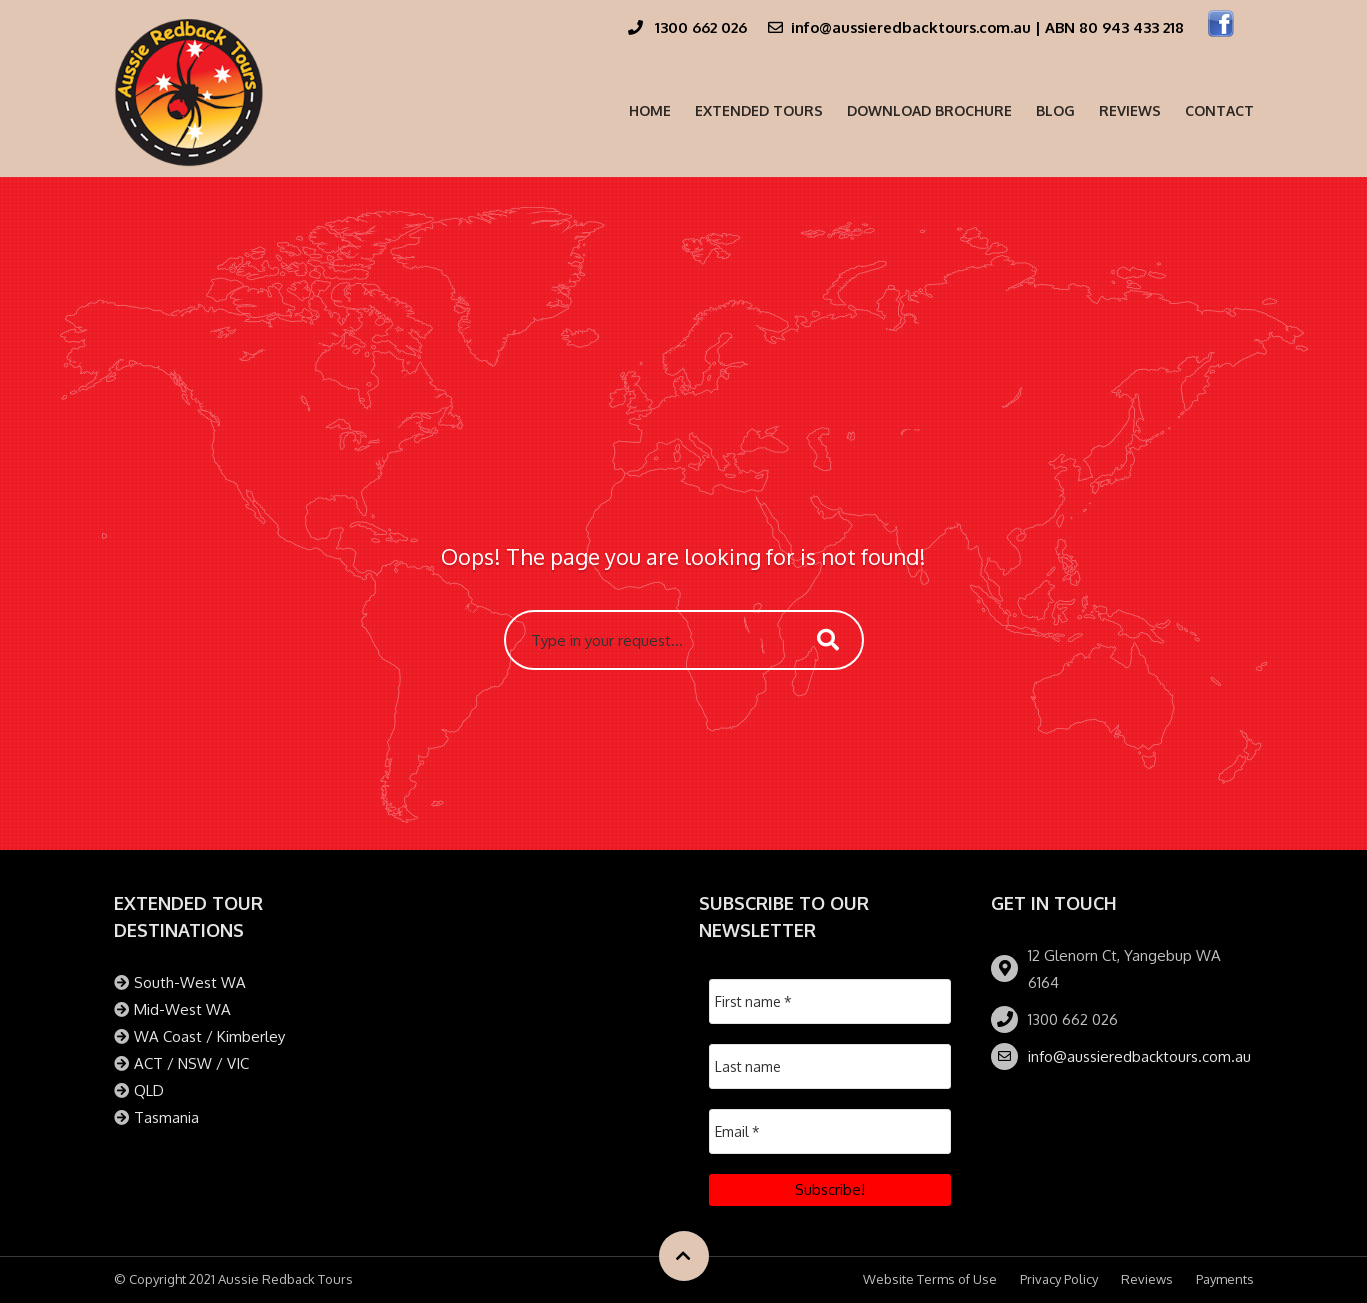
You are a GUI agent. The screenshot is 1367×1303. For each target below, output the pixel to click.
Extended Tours (759, 110)
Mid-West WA (182, 1009)
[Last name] (830, 1066)
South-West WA (190, 982)
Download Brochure (929, 110)
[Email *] (830, 1131)
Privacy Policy (1059, 1279)
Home (650, 110)
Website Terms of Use (930, 1279)
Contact (1219, 110)
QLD (149, 1090)
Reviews (1130, 110)
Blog (1055, 110)
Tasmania (166, 1117)
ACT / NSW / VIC (191, 1063)
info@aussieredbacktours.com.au (1139, 1056)
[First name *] (830, 1001)
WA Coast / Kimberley (209, 1036)
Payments (1225, 1279)
